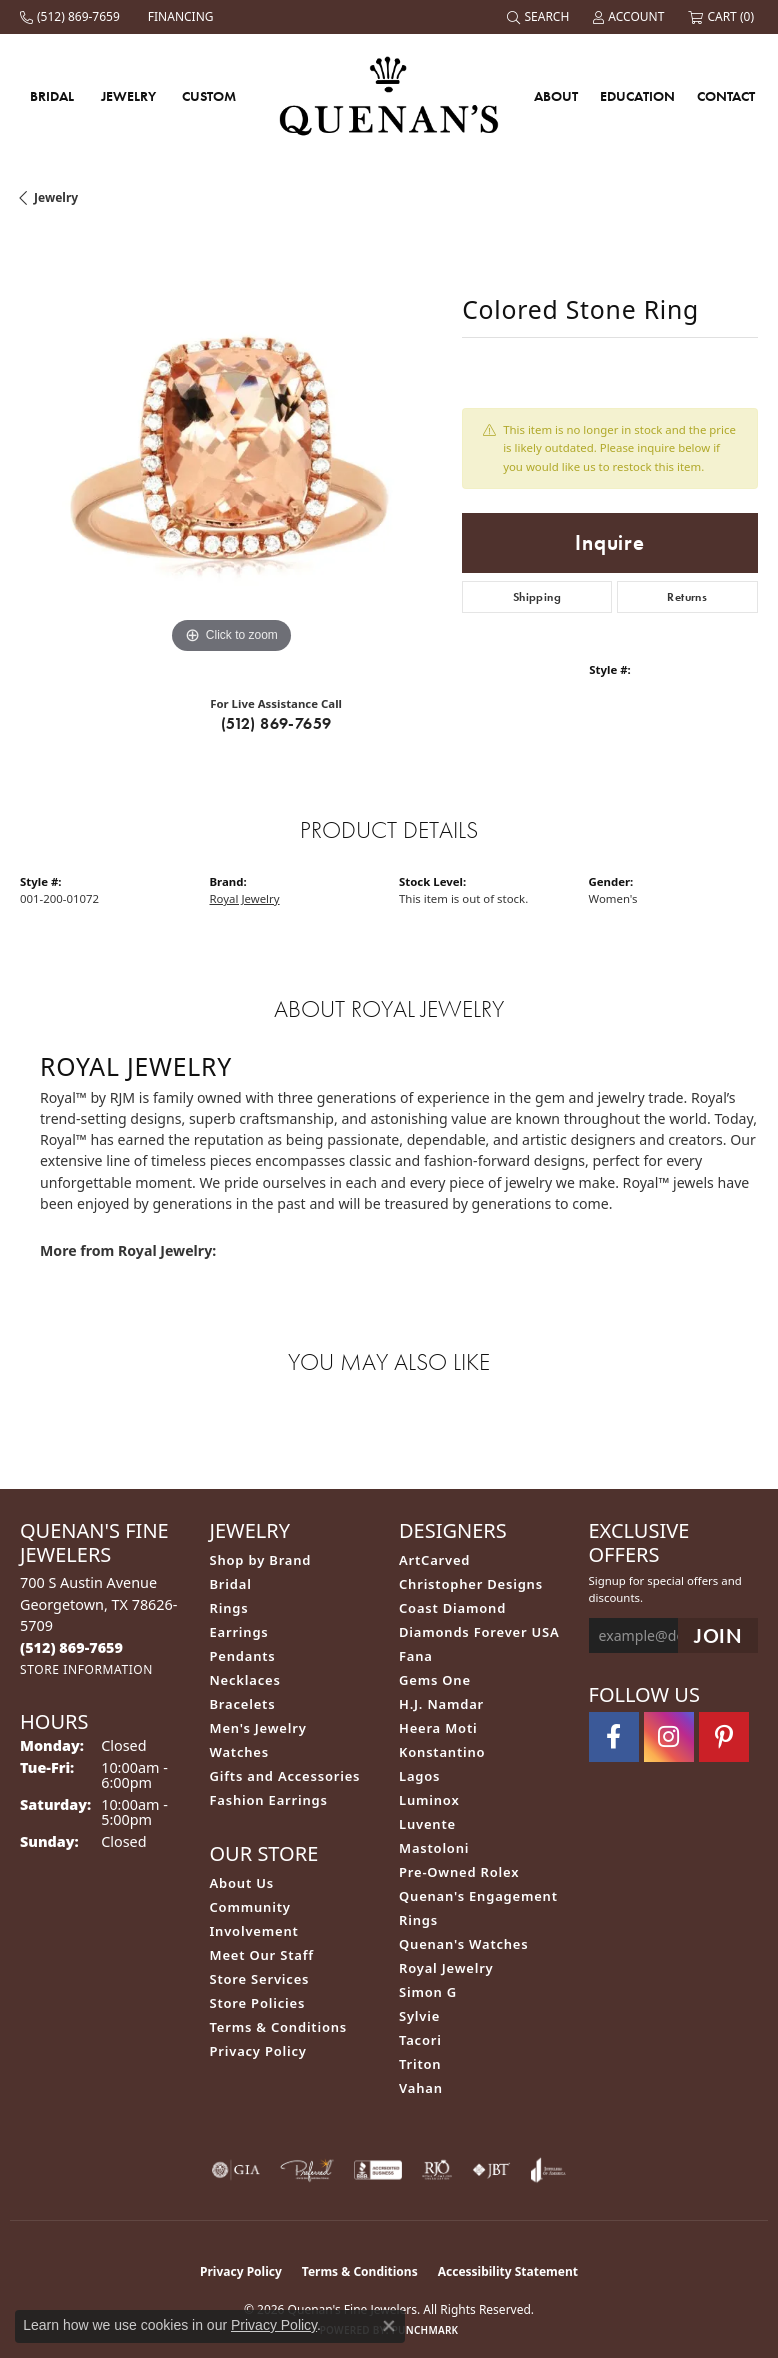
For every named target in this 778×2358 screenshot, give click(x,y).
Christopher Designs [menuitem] (471, 1584)
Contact (726, 96)
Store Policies (258, 2003)
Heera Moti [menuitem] (438, 1728)
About (556, 96)
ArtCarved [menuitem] (434, 1560)
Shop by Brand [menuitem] (261, 1560)
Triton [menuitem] (420, 2064)
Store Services (260, 1979)
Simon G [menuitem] (428, 1992)
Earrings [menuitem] (239, 1632)
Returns (687, 597)
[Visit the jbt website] (491, 2170)
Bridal (52, 96)
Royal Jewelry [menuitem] (446, 1968)
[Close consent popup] (389, 2326)
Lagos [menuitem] (419, 1776)
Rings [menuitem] (229, 1608)
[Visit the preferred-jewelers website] (307, 2170)
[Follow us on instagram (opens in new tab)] (669, 1737)
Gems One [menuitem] (435, 1680)
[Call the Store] (71, 1647)
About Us (242, 1883)
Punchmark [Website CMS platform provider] (425, 2330)
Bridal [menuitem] (231, 1584)
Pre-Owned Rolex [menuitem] (459, 1872)
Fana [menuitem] (416, 1656)
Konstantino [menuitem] (442, 1752)
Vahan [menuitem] (421, 2088)
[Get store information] (86, 1669)
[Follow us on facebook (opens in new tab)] (614, 1737)
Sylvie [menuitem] (419, 2016)
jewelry (56, 197)
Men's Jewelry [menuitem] (258, 1728)
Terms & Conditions (279, 2027)
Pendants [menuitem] (243, 1656)
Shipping (537, 597)
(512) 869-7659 (276, 723)
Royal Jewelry (245, 898)
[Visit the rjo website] (437, 2170)
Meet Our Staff (262, 1955)
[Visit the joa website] (548, 2170)
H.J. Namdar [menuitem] (441, 1704)
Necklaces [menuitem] (245, 1680)
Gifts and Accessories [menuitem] (285, 1776)
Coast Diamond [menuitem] (452, 1608)
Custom (209, 96)
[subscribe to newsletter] (718, 1635)
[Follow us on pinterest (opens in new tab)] (724, 1737)
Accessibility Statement (508, 2271)
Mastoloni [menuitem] (434, 1848)
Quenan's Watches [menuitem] (464, 1944)
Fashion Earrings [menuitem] (269, 1800)
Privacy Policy (258, 2051)
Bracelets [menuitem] (243, 1704)
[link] (72, 17)
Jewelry (128, 96)
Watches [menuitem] (239, 1752)
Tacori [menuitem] (420, 2040)
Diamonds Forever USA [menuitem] (479, 1632)
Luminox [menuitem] (429, 1800)
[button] (540, 17)
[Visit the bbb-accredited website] (378, 2170)
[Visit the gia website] (236, 2170)
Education (637, 96)
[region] (231, 448)
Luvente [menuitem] (427, 1824)
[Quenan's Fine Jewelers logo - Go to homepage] (389, 95)
